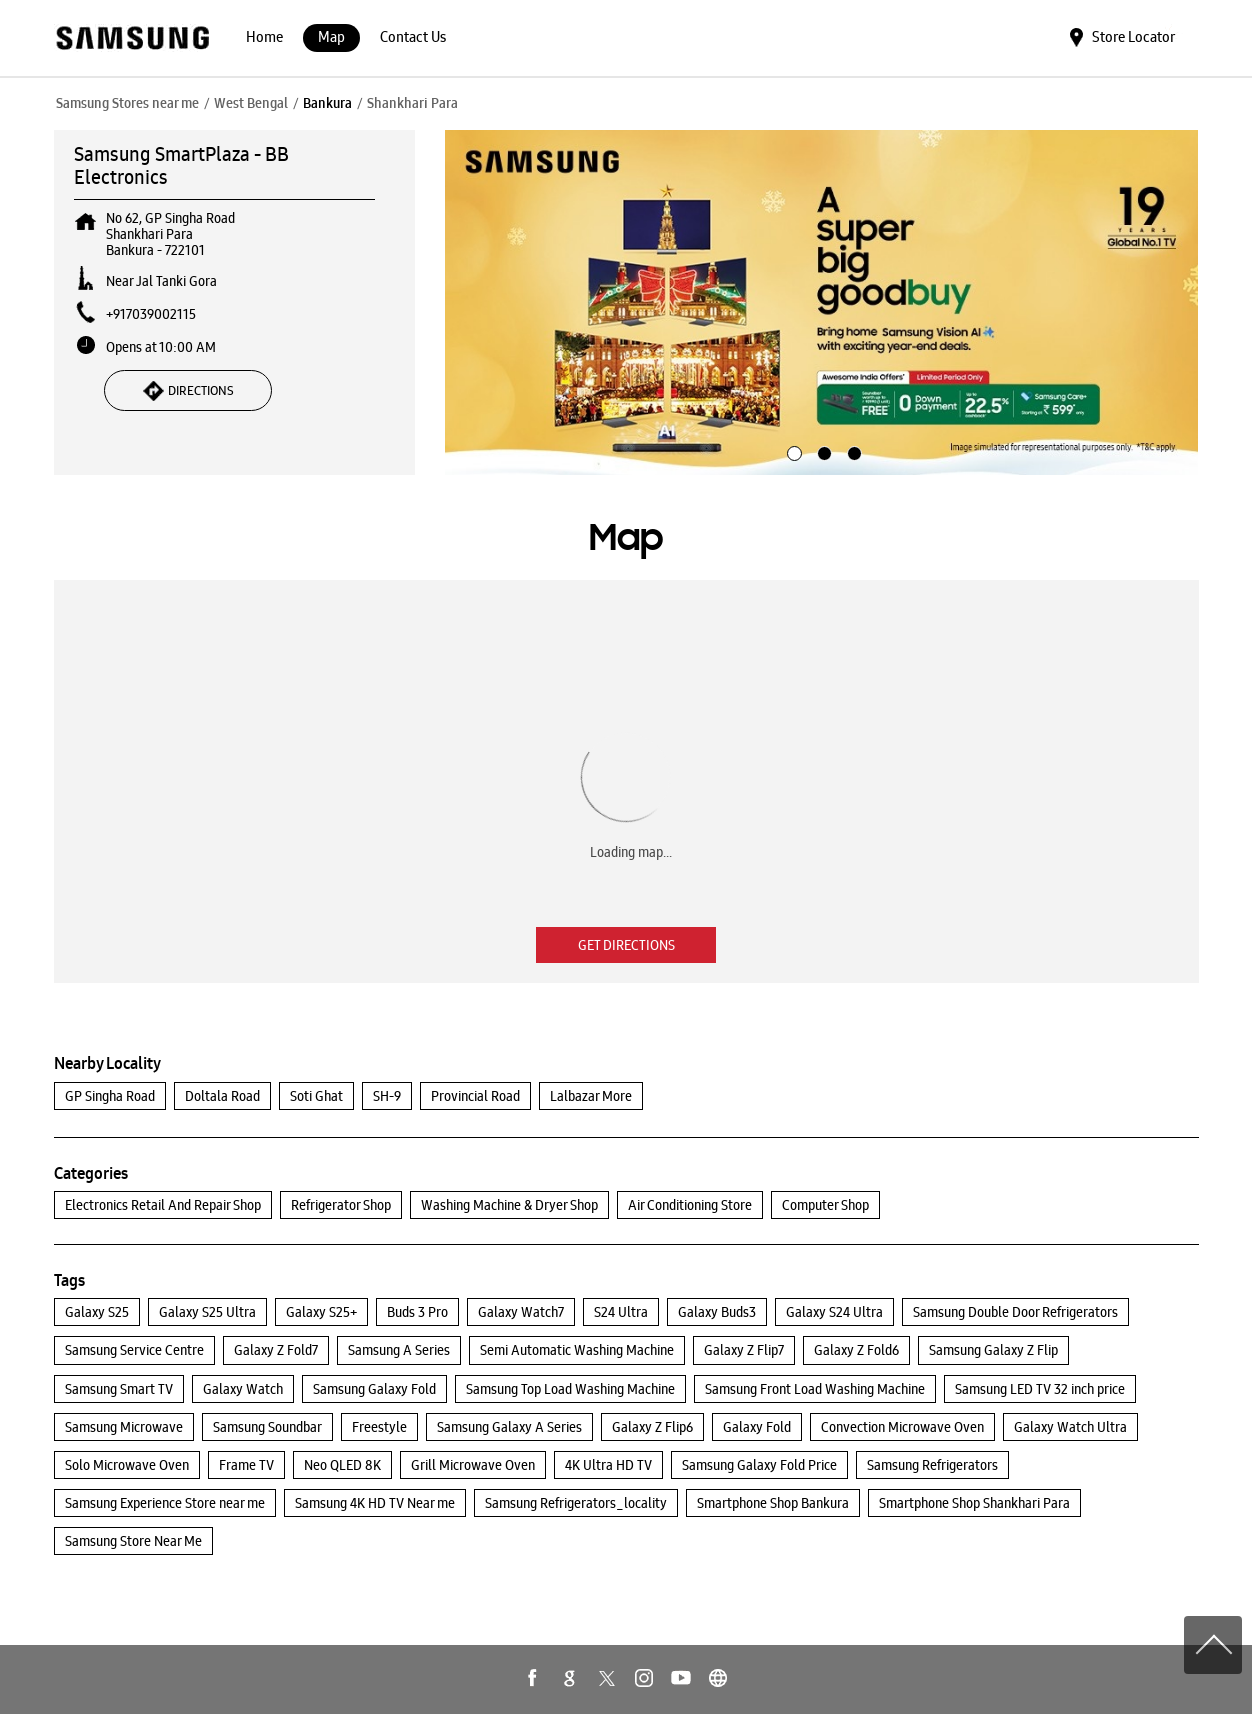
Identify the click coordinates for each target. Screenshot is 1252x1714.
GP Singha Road (110, 1096)
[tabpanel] (822, 303)
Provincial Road (475, 1096)
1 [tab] (792, 451)
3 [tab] (852, 451)
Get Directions (626, 945)
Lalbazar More (591, 1096)
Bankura (327, 103)
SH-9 (387, 1096)
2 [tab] (822, 451)
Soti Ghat (316, 1096)
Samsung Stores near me (127, 103)
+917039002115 (151, 314)
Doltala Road (222, 1096)
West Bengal (251, 103)
